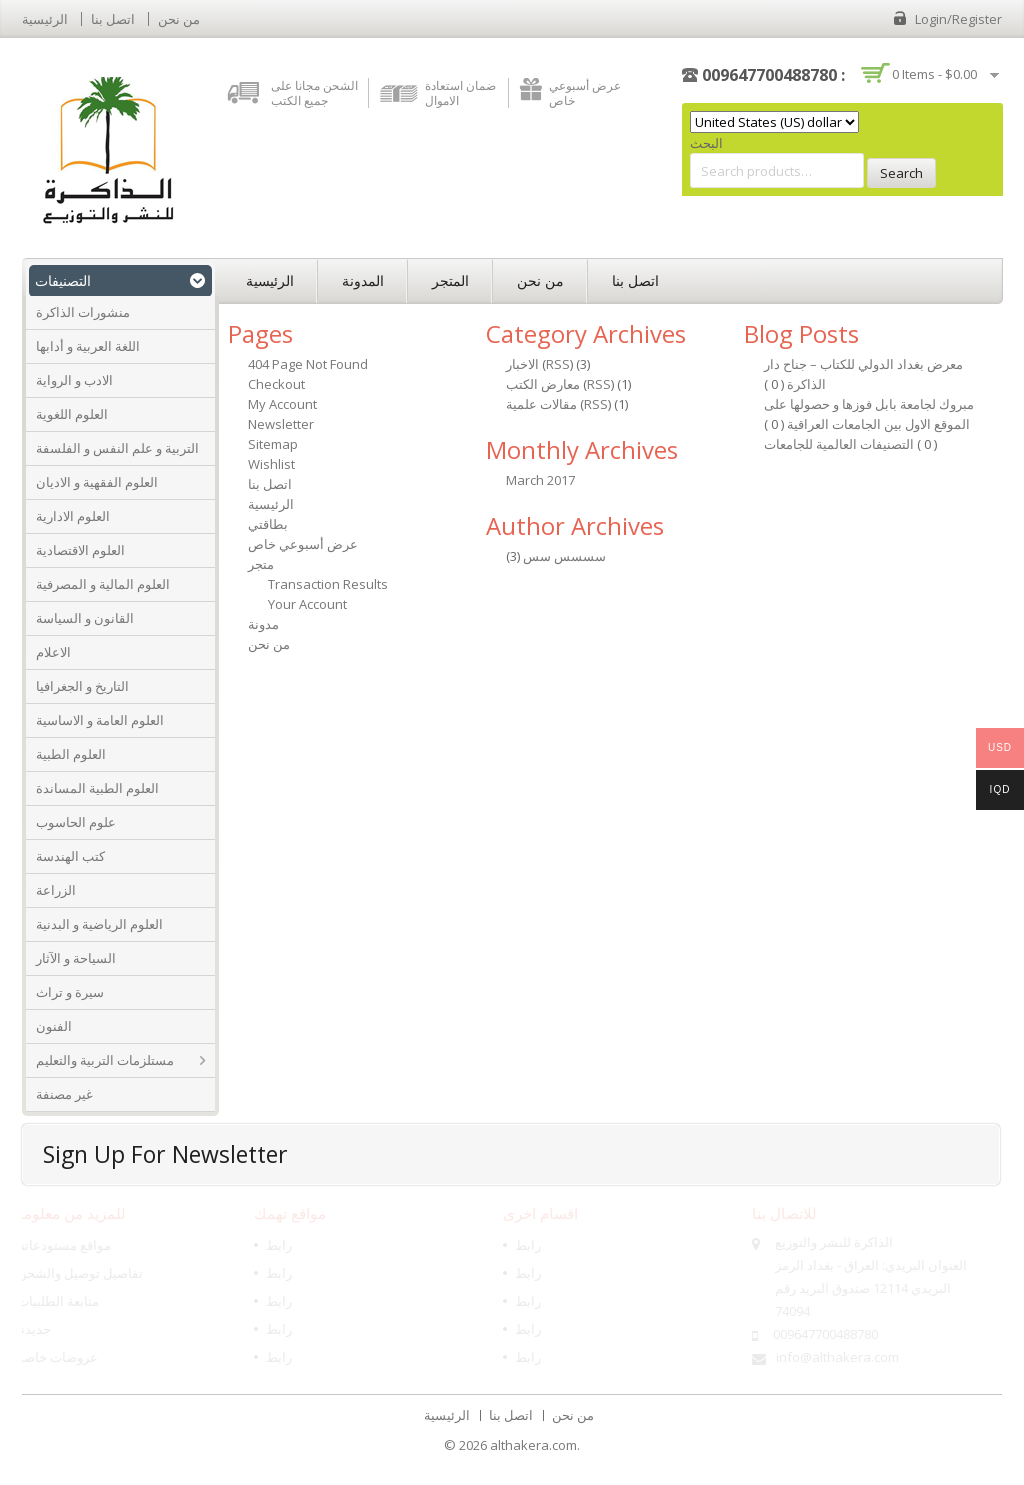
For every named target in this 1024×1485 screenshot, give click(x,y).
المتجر (450, 280)
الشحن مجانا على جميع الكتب (314, 93)
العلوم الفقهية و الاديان (97, 482)
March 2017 (540, 480)
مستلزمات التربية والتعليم (105, 1060)
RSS (558, 364)
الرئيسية (45, 19)
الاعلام (53, 652)
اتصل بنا (113, 19)
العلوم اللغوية (72, 414)
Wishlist (271, 464)
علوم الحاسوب (76, 822)
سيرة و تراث (70, 992)
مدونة (263, 624)
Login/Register (958, 19)
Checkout (276, 384)
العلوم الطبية (71, 754)
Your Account (307, 604)
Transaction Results (328, 584)
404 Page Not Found (308, 364)
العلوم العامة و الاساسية (100, 720)
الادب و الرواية (74, 380)
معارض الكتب (543, 384)
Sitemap (273, 444)
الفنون (54, 1026)
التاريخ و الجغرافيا (82, 686)
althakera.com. (535, 1445)
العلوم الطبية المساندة (97, 788)
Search (901, 173)
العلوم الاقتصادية (80, 550)
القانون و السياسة (85, 618)
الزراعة (56, 890)
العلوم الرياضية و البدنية (99, 924)
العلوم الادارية (73, 516)
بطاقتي (268, 524)
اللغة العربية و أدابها (88, 346)
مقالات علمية (541, 404)
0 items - (934, 74)
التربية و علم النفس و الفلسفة (117, 448)
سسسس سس (564, 556)
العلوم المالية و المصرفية (103, 584)
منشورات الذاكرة (83, 312)
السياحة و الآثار (76, 958)
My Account (282, 404)
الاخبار (522, 364)
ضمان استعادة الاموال (460, 93)
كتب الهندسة (70, 856)
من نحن (179, 19)
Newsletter (281, 424)
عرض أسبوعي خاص (585, 93)
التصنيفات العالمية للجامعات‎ (840, 444)
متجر (261, 564)
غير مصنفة (64, 1094)
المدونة (363, 280)
